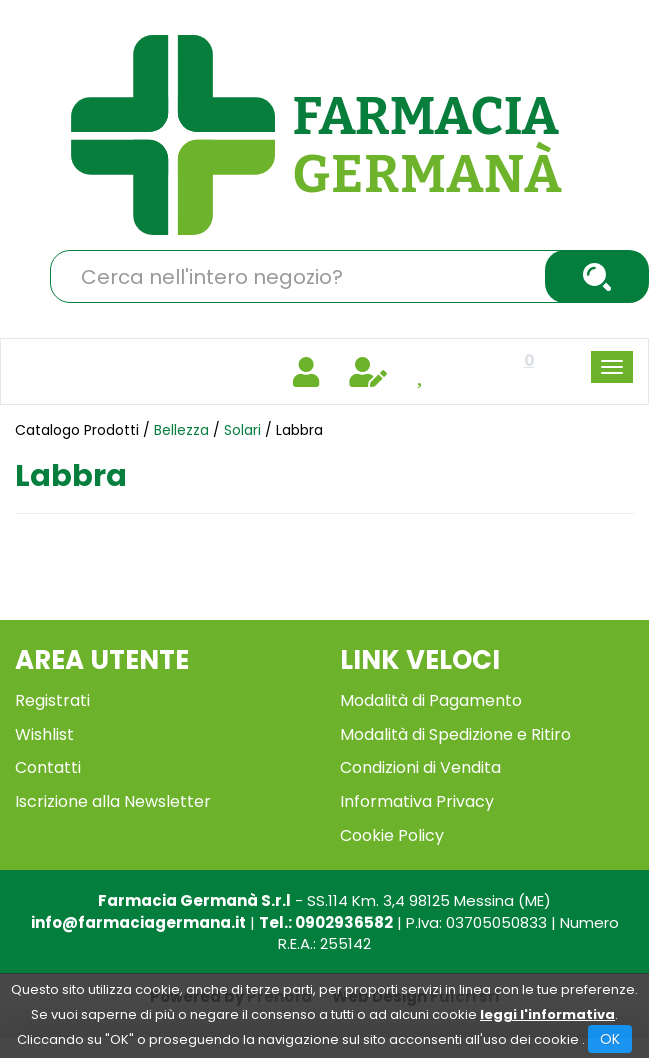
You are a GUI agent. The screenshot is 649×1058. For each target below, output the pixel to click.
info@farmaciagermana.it (138, 922)
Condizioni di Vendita (420, 767)
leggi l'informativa (547, 1014)
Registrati (52, 700)
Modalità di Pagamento (431, 700)
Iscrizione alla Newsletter (113, 801)
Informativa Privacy (417, 801)
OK (610, 1039)
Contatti (48, 767)
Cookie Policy (392, 835)
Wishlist (44, 734)
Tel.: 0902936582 (326, 922)
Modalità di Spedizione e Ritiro (455, 734)
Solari (242, 430)
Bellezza (181, 430)
